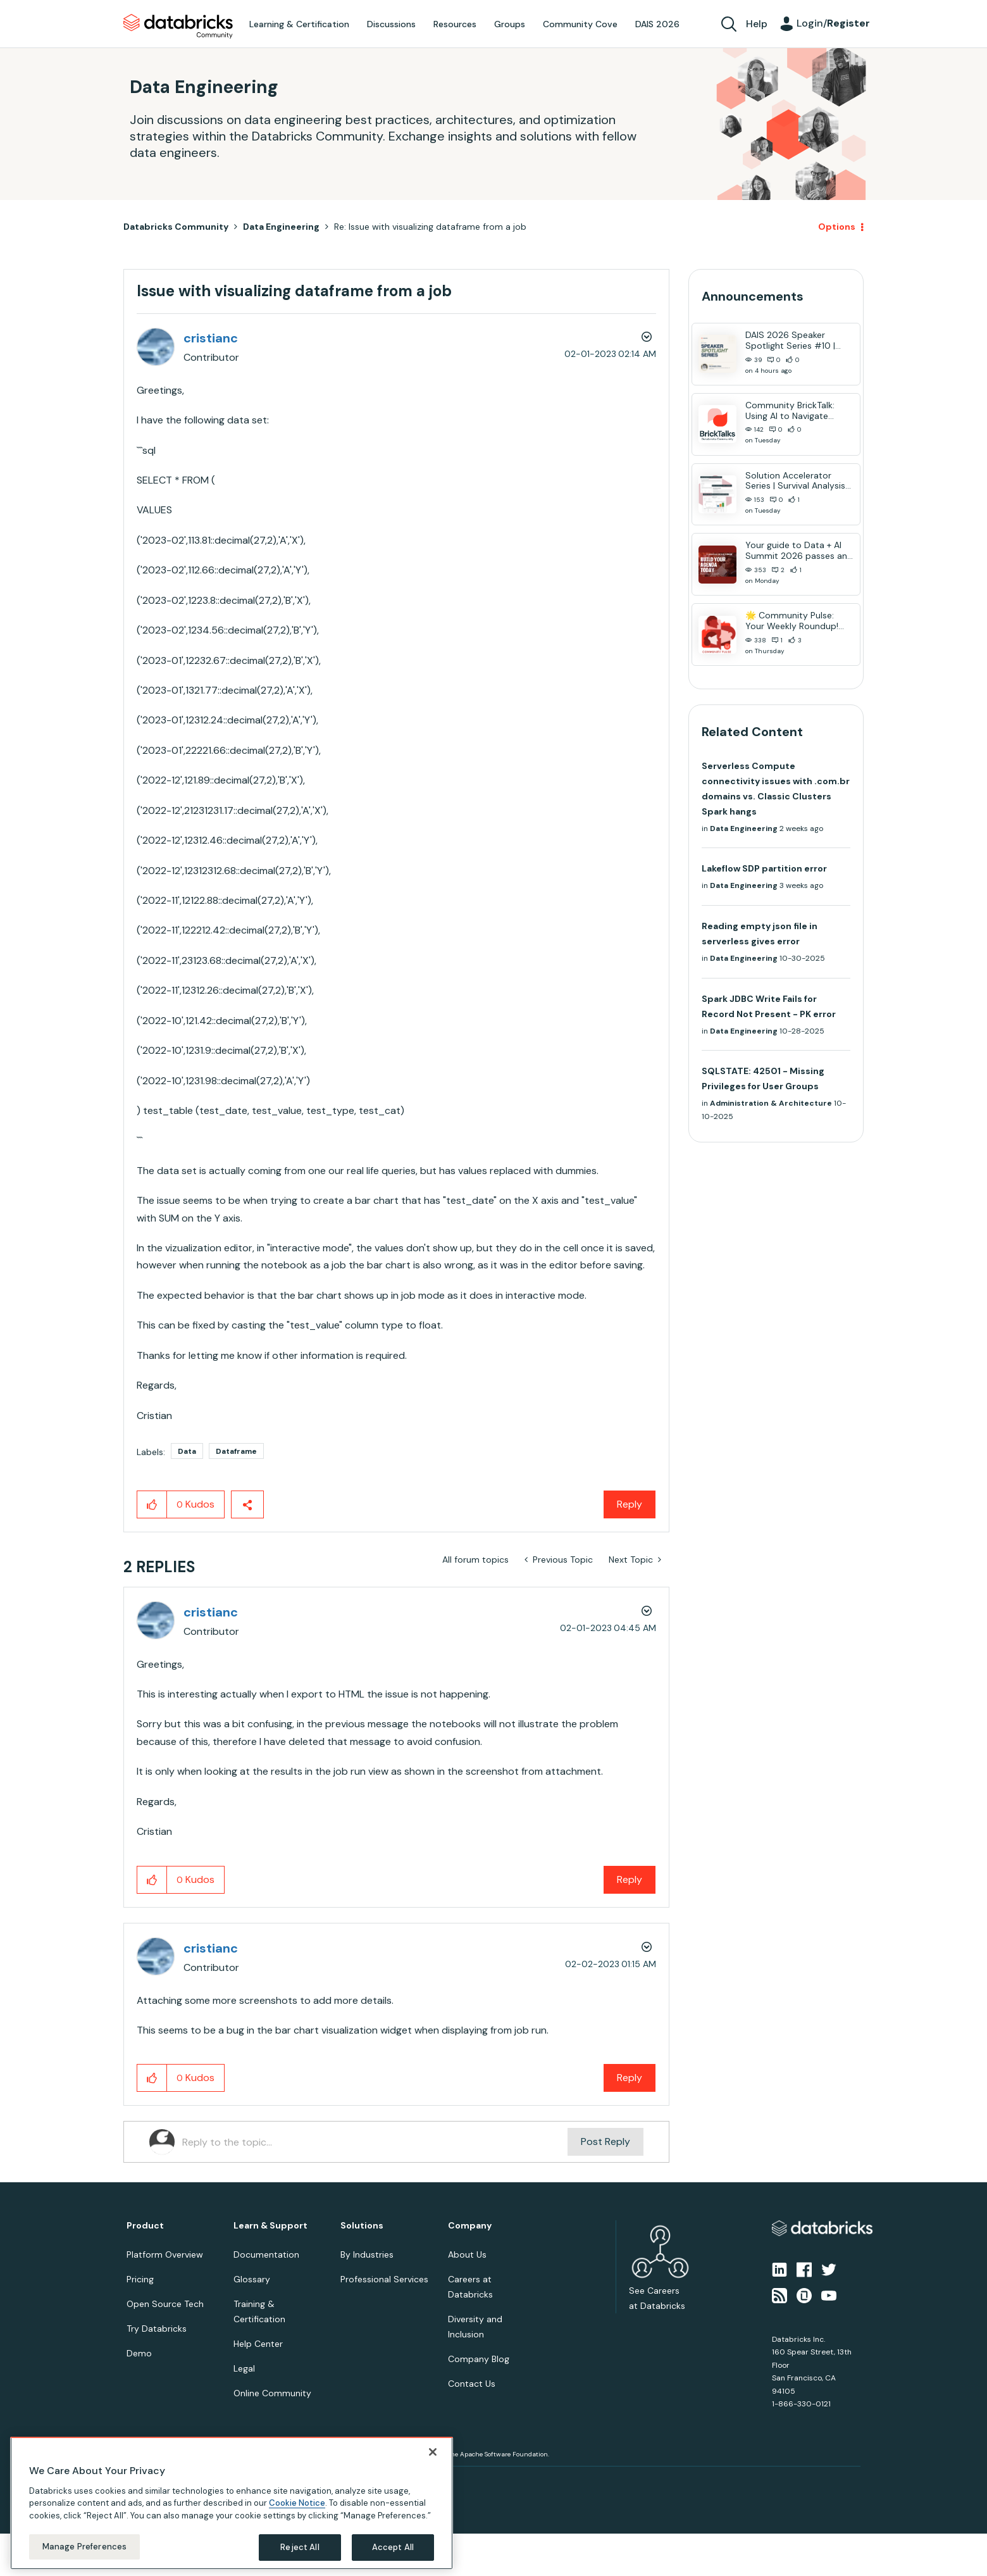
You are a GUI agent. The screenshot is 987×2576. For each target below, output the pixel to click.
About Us (467, 2254)
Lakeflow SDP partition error (764, 868)
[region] (231, 2503)
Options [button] (836, 226)
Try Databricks (157, 2328)
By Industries (367, 2254)
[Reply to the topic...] (375, 2141)
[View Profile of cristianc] (210, 338)
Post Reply (605, 2141)
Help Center (258, 2343)
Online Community (272, 2393)
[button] (152, 1504)
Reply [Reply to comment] (629, 1879)
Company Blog (478, 2359)
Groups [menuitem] (509, 24)
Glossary (251, 2279)
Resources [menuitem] (454, 24)
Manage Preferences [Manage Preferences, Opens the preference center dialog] (84, 2546)
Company (470, 2225)
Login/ (833, 23)
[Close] (433, 2452)
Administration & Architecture (771, 1103)
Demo (139, 2353)
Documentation (266, 2254)
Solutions (361, 2225)
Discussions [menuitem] (391, 24)
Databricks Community (178, 26)
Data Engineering (281, 226)
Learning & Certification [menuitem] (299, 24)
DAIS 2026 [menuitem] (657, 24)
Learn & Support (270, 2225)
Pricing (140, 2279)
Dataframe (236, 1451)
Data (187, 1451)
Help (756, 23)
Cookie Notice (297, 2503)
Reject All (299, 2547)
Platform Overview (165, 2254)
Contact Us (471, 2383)
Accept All (393, 2547)
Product (145, 2225)
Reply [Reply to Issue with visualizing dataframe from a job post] (629, 1504)
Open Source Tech (165, 2304)
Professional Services (384, 2279)
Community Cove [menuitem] (580, 24)
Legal (244, 2368)
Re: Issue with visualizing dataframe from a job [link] (430, 226)
